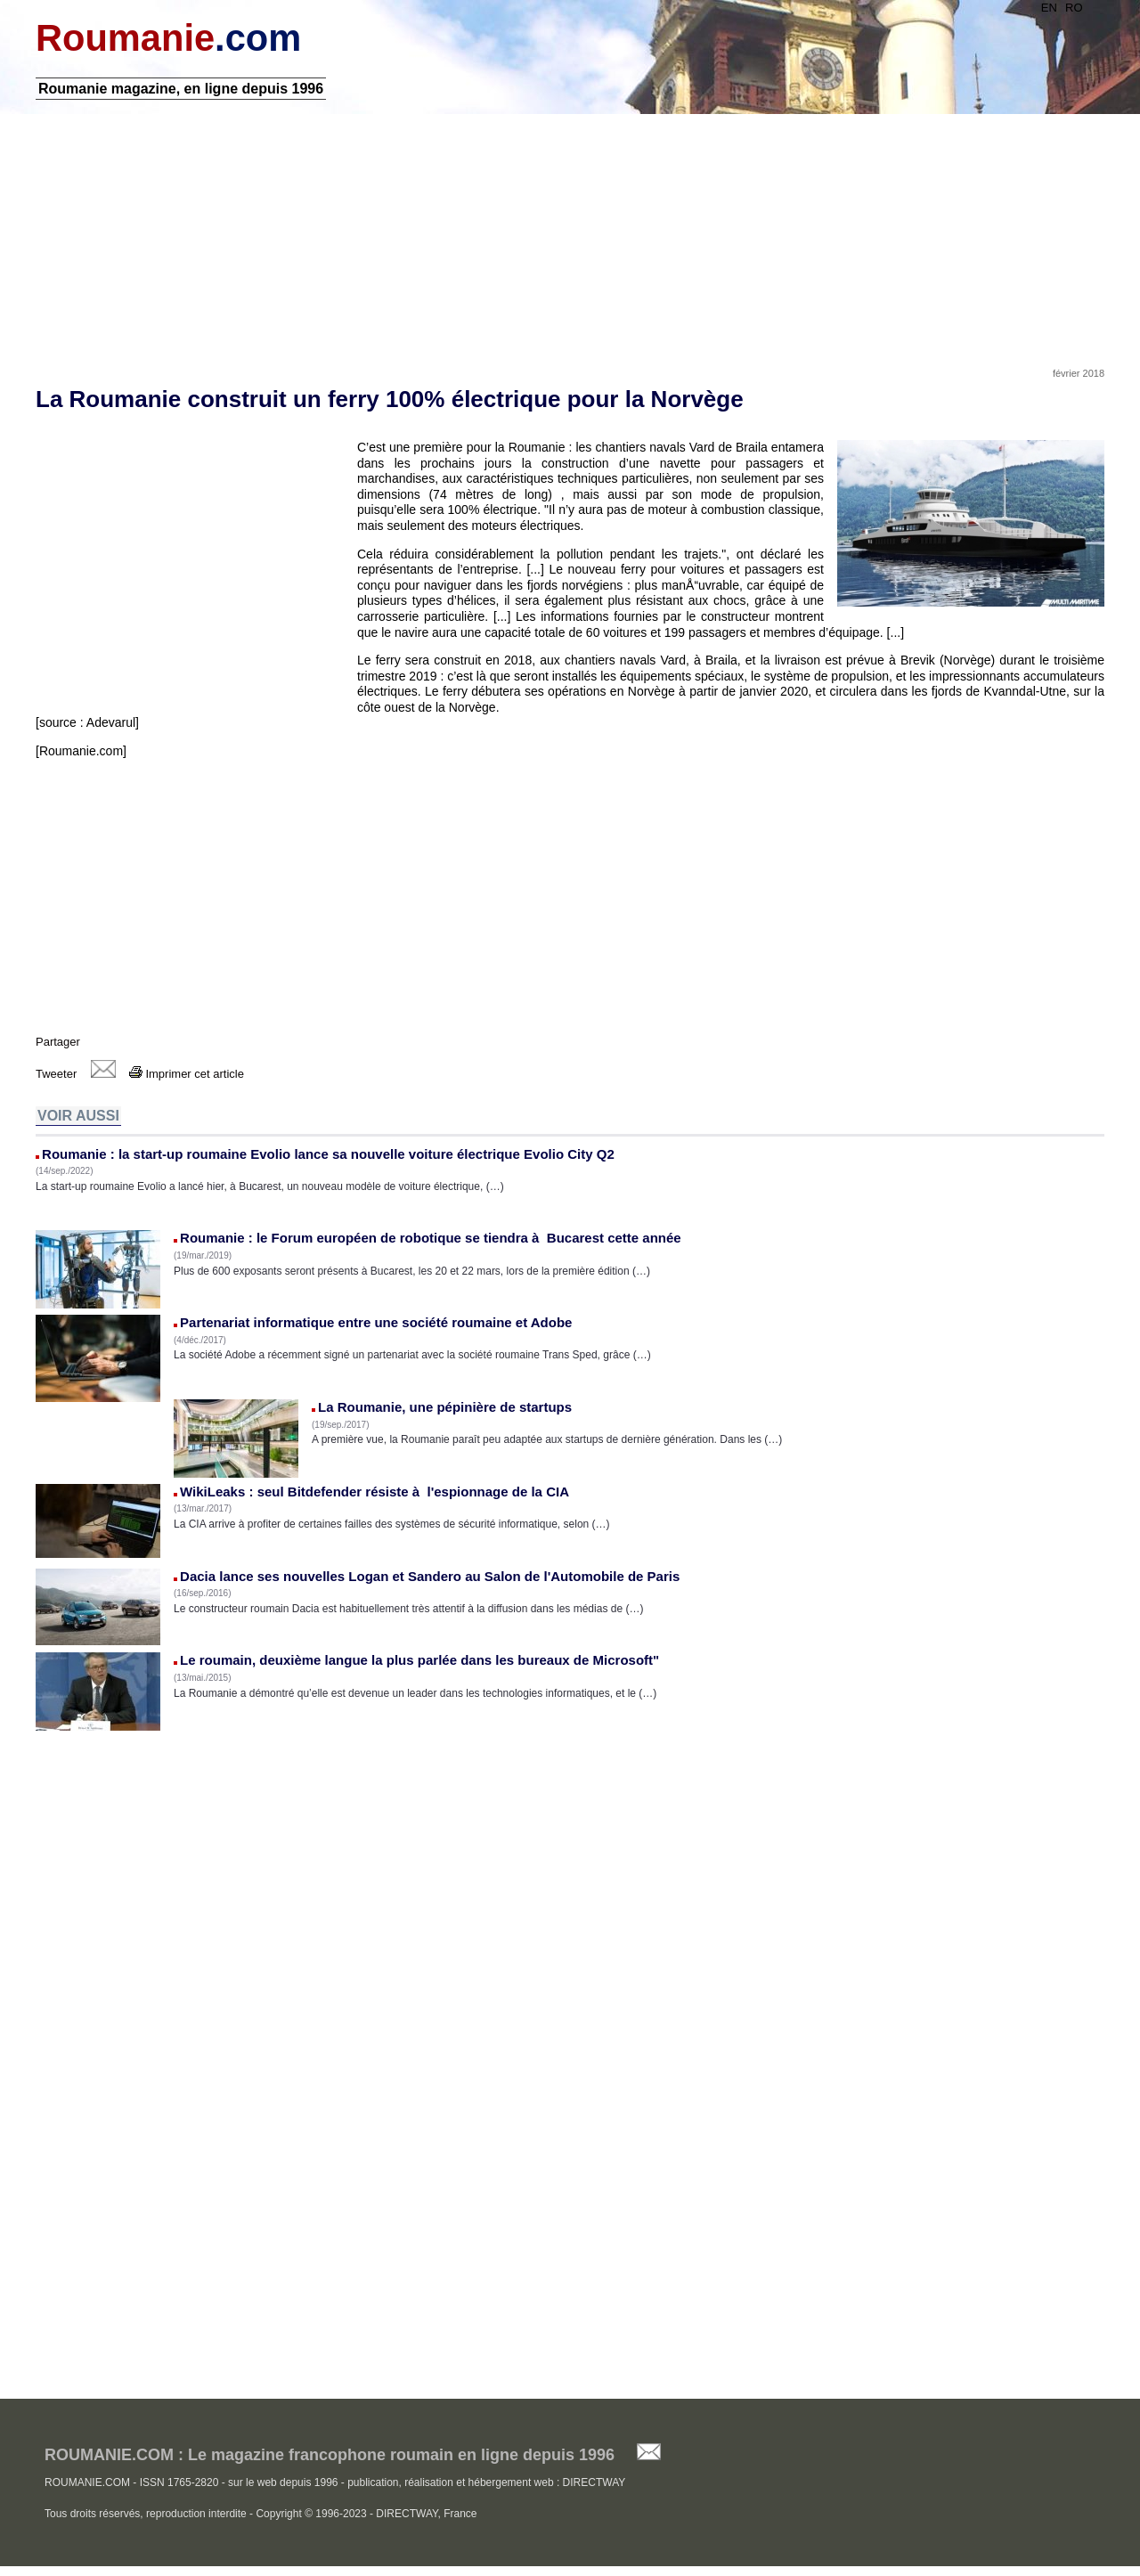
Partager (58, 1041)
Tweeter (56, 1073)
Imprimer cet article (186, 1073)
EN (1049, 7)
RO (1074, 7)
